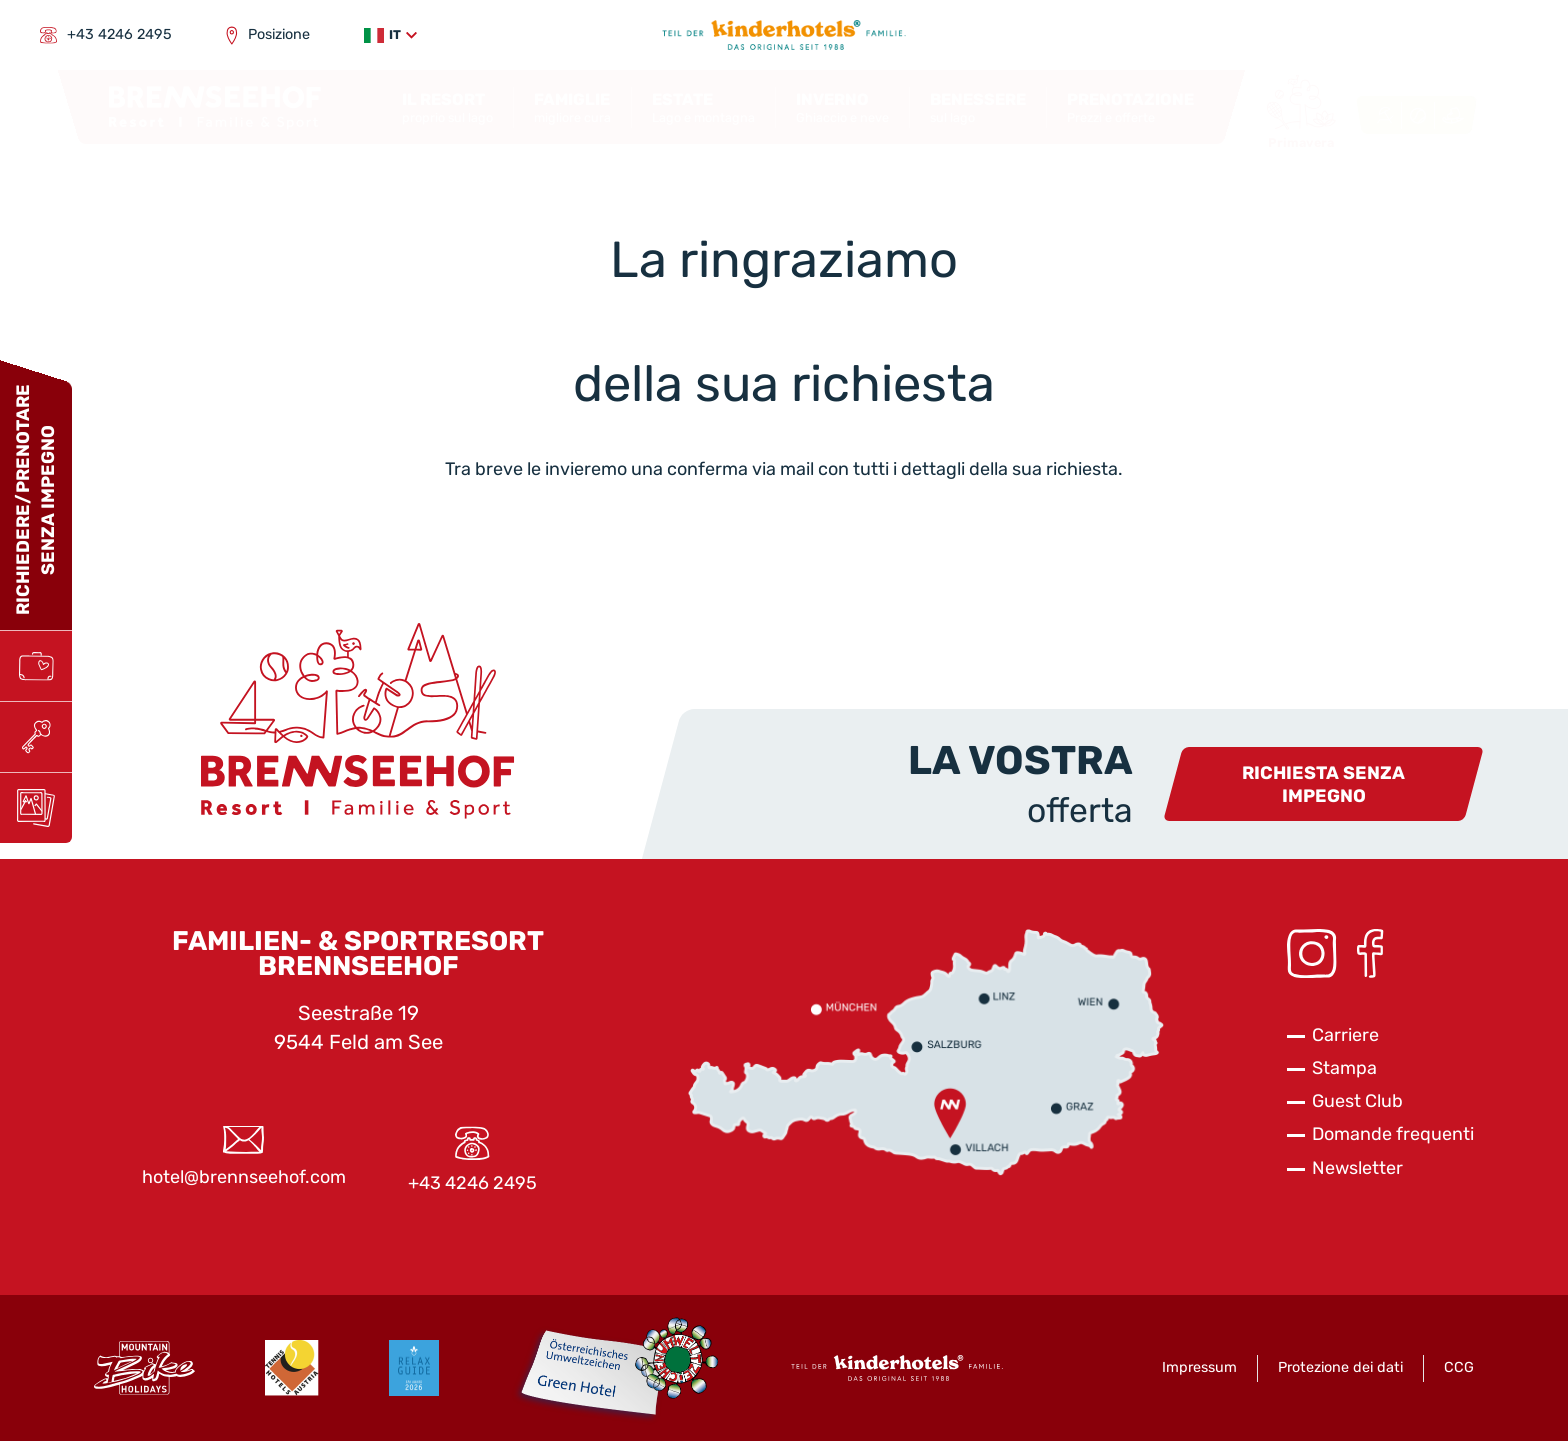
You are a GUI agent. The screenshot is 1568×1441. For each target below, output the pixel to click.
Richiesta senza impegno (1323, 784)
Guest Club (1357, 1101)
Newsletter (1357, 1168)
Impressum (1199, 1367)
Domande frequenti (1393, 1134)
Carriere (1345, 1035)
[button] (390, 35)
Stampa (1344, 1068)
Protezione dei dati (1340, 1367)
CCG (1459, 1367)
